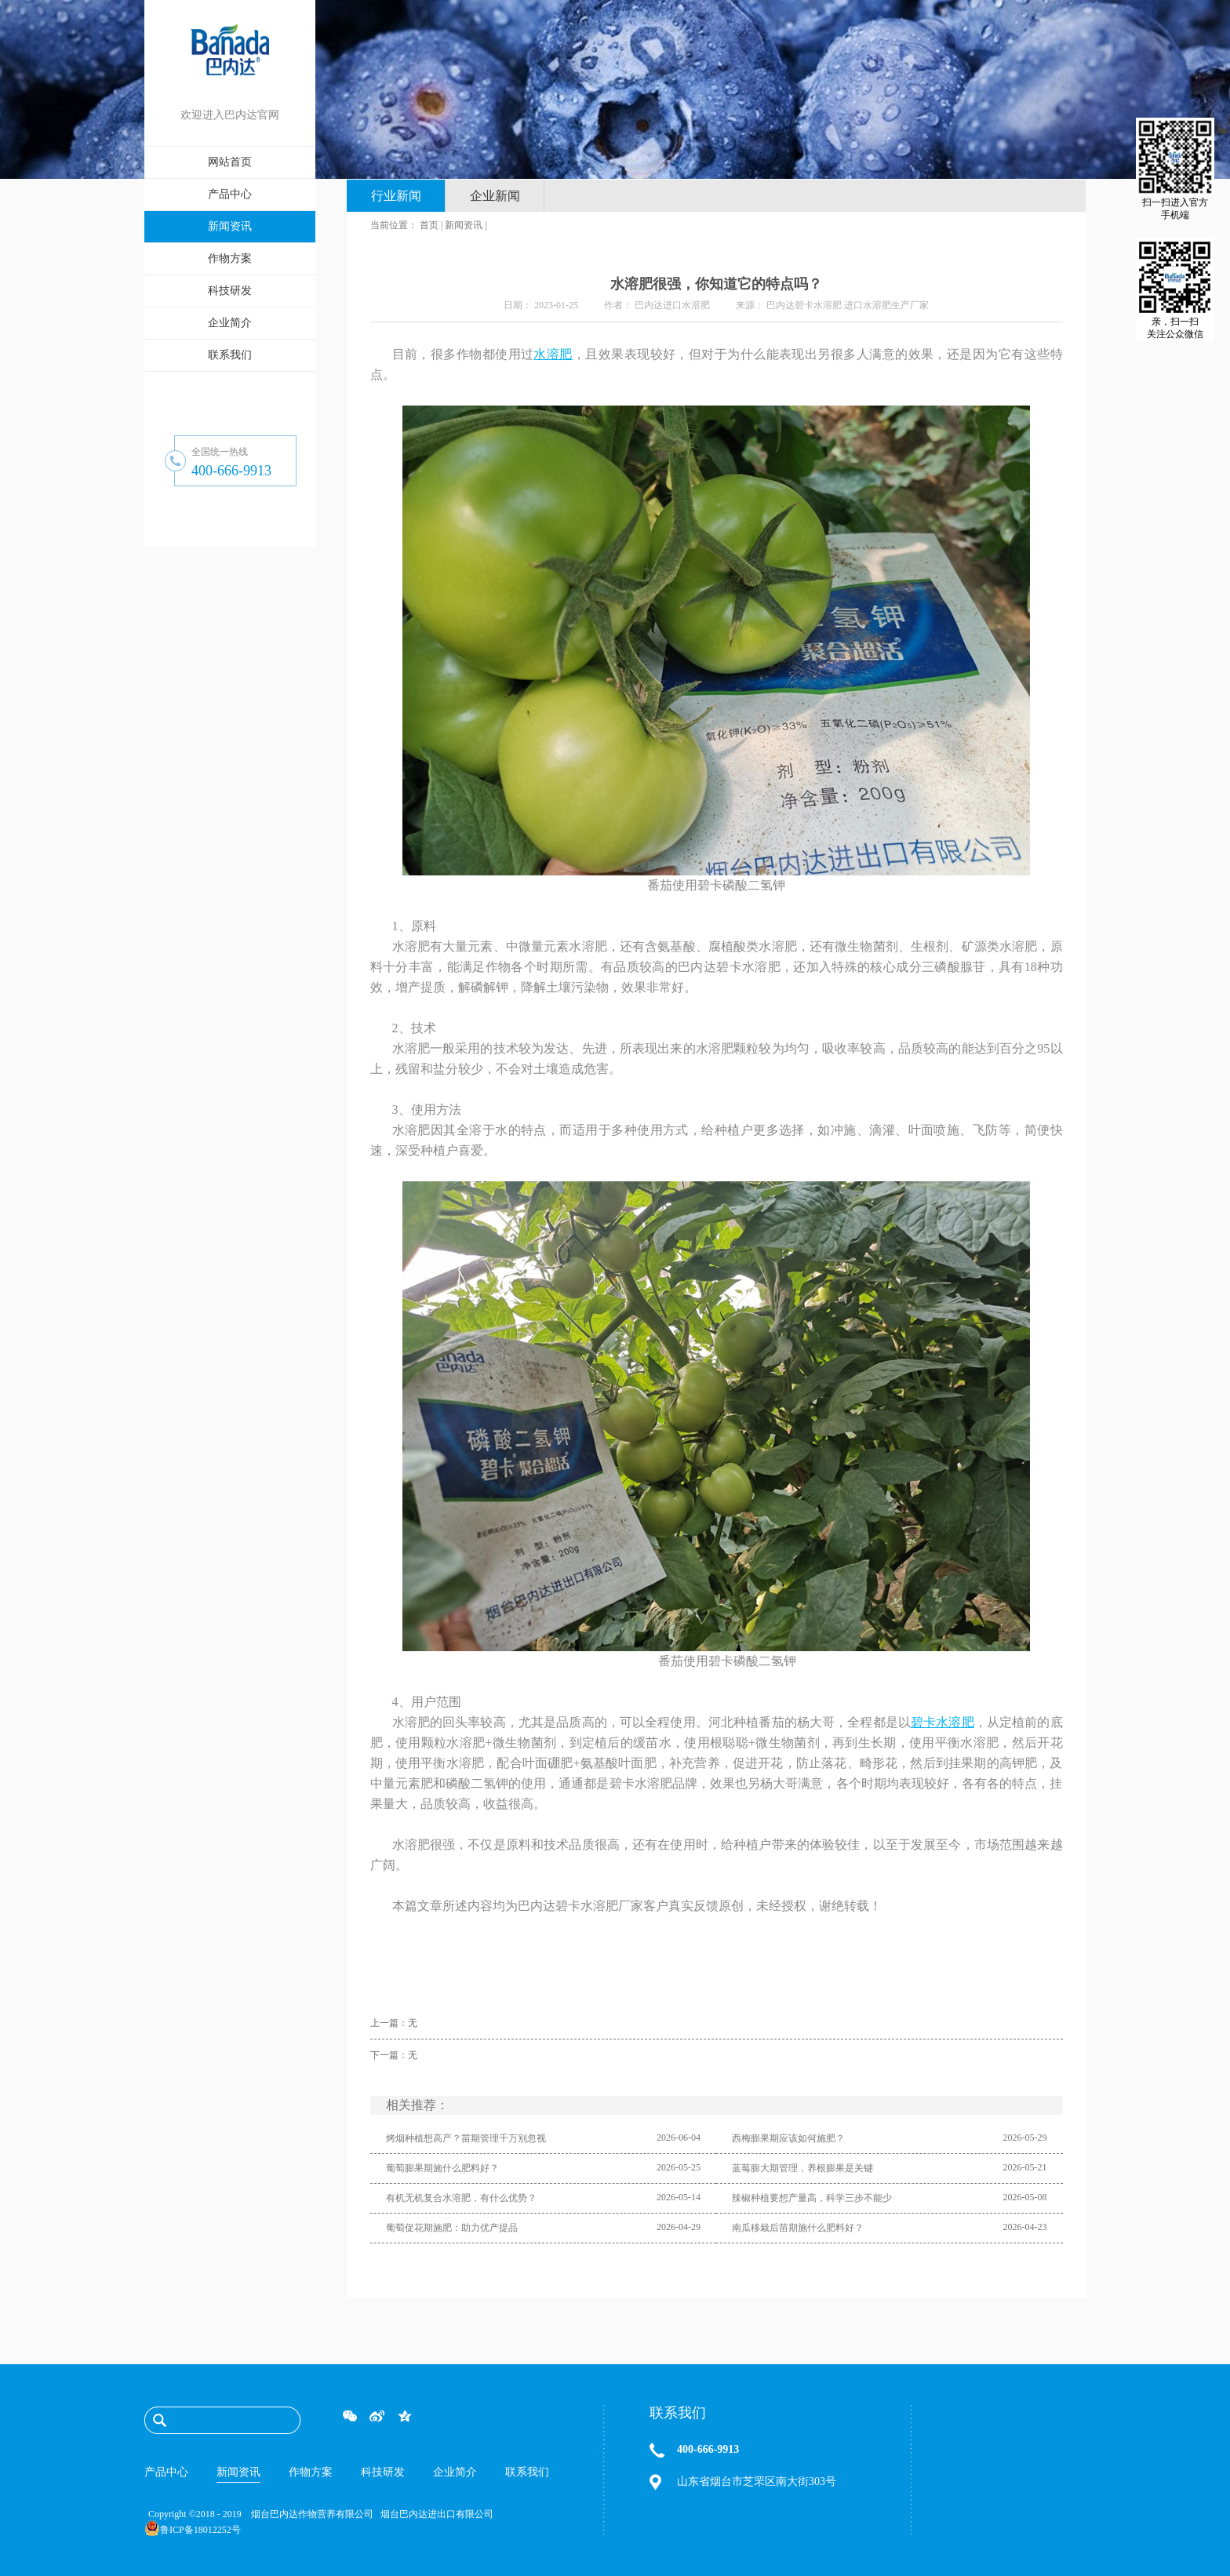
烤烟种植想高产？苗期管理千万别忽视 (466, 2138)
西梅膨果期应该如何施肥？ (788, 2138)
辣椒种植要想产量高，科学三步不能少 (812, 2197)
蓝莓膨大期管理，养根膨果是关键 (802, 2168)
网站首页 (230, 162)
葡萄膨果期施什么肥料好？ (442, 2168)
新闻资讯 (463, 225)
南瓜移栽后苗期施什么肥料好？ (798, 2227)
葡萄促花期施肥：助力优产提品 (452, 2227)
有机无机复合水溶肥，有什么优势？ (461, 2197)
